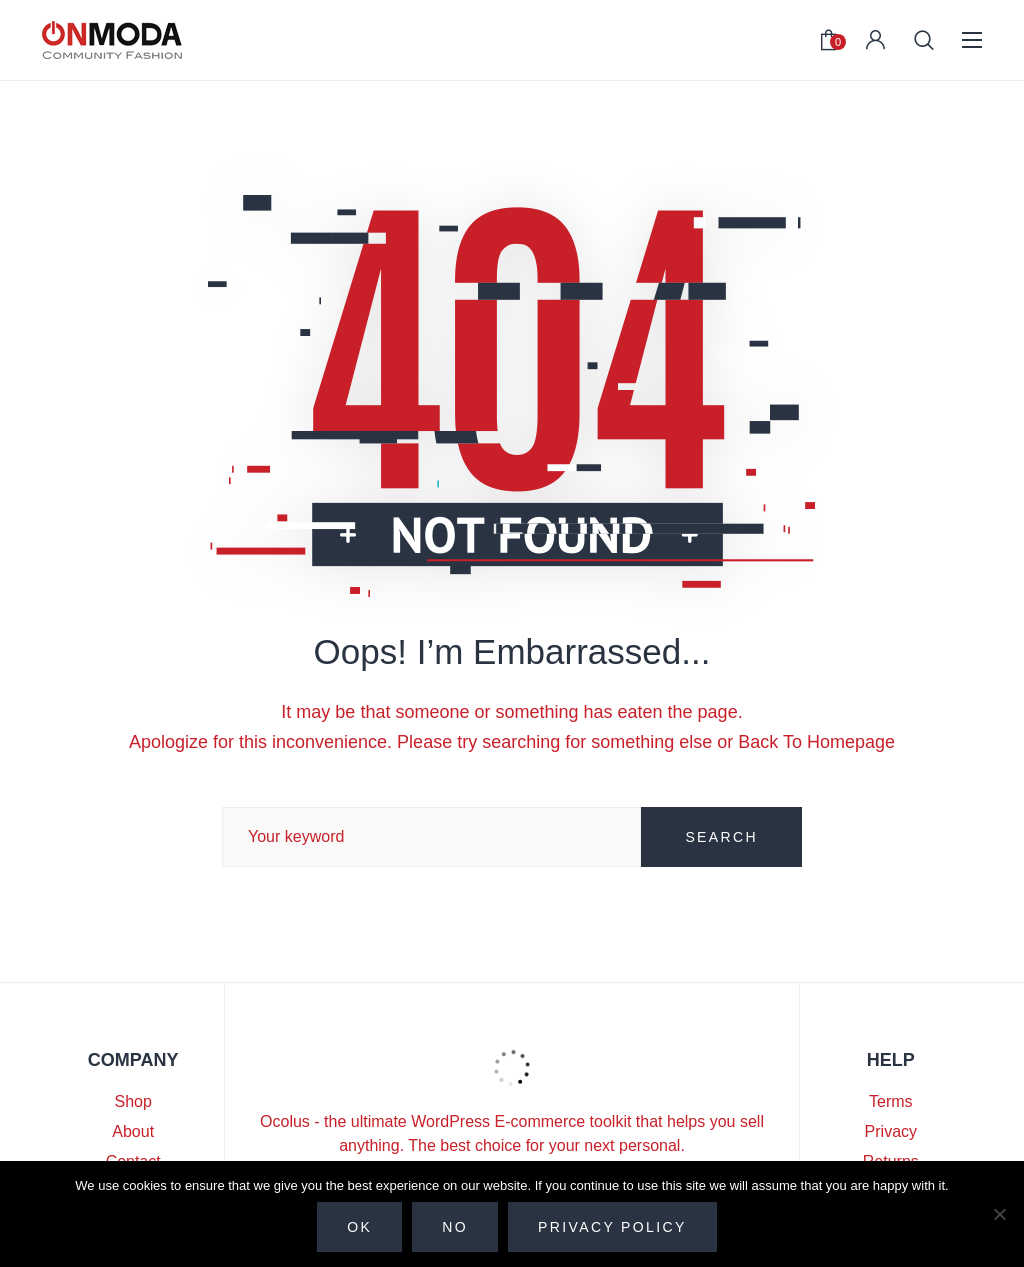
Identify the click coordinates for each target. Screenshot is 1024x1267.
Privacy (891, 1131)
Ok (359, 1227)
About (133, 1131)
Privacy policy (612, 1227)
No (455, 1227)
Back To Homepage (816, 742)
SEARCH (721, 837)
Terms (891, 1101)
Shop (133, 1101)
